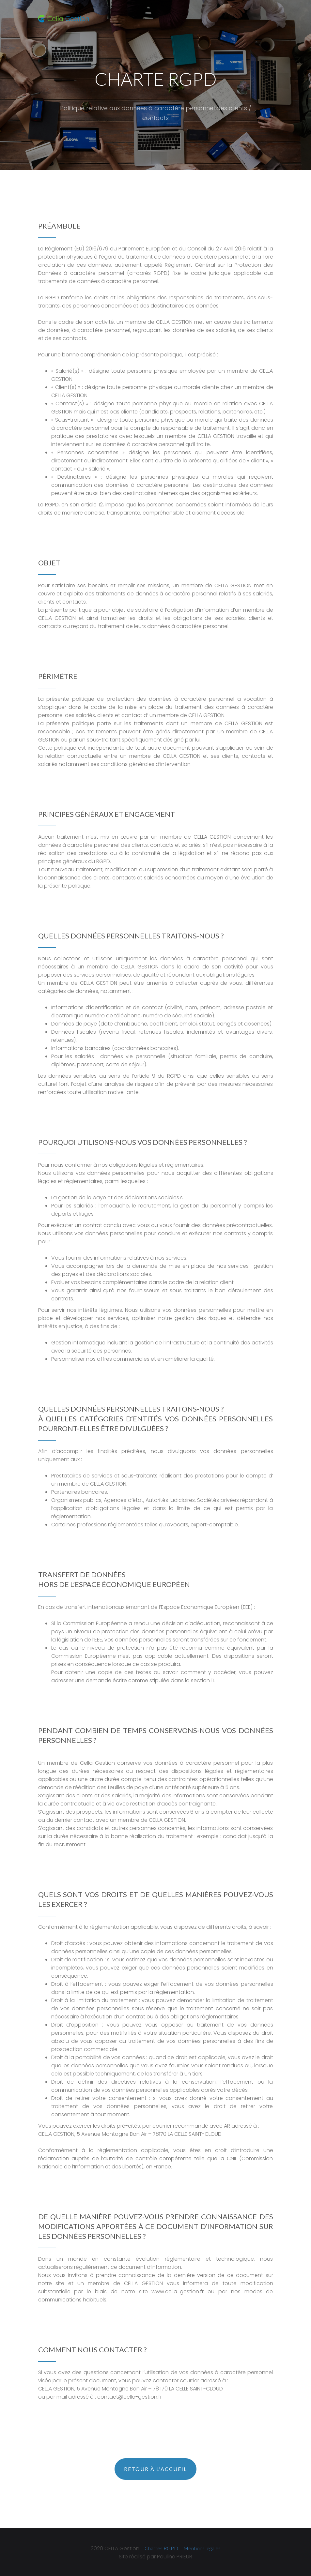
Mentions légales (202, 2547)
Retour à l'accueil (155, 2468)
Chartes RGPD (161, 2547)
